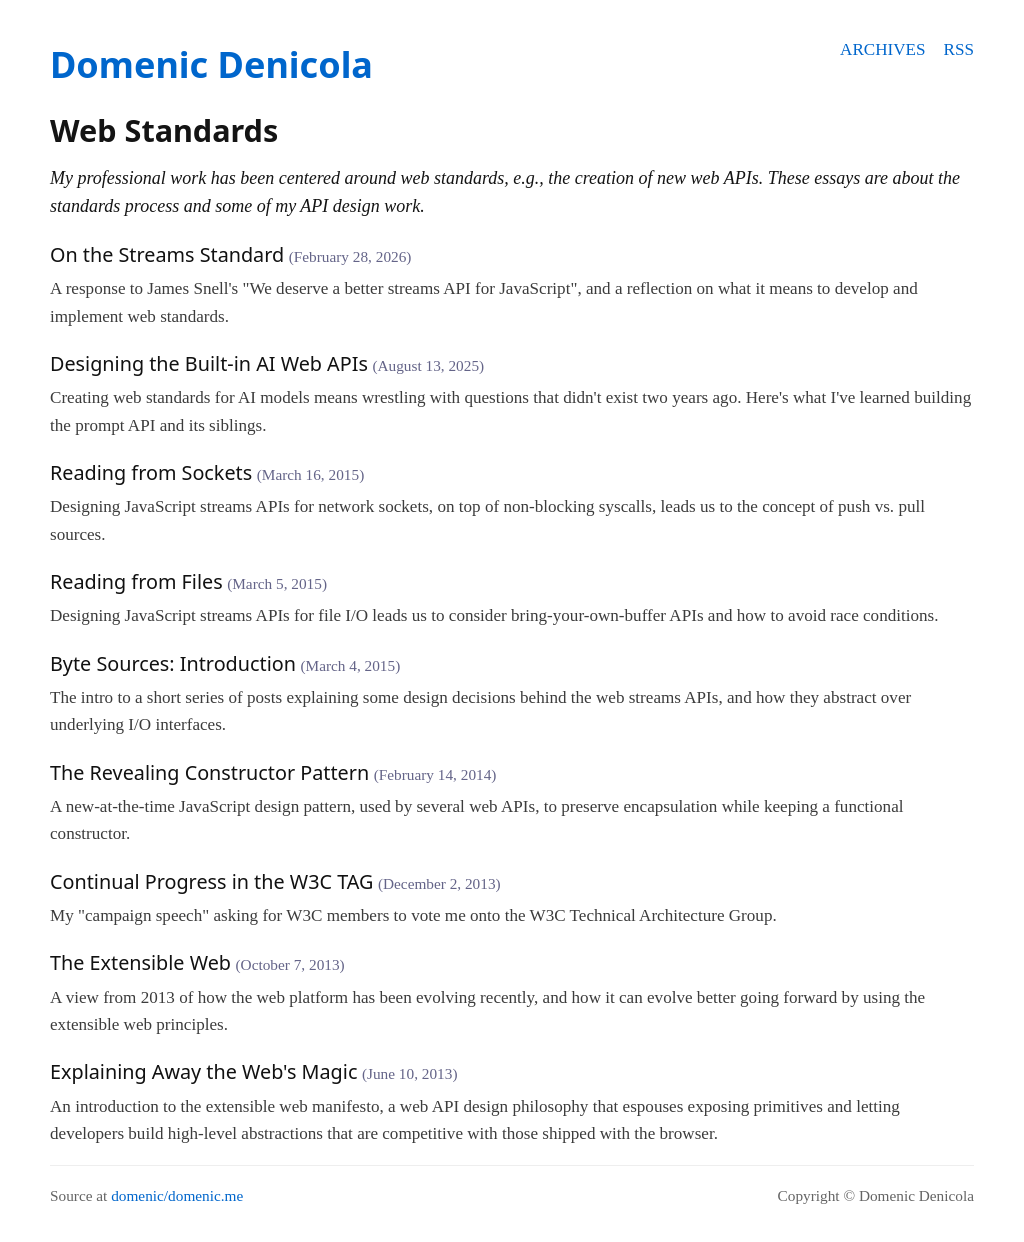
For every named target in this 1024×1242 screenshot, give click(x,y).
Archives (882, 49)
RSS (959, 49)
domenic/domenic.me (177, 1195)
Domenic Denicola (211, 64)
